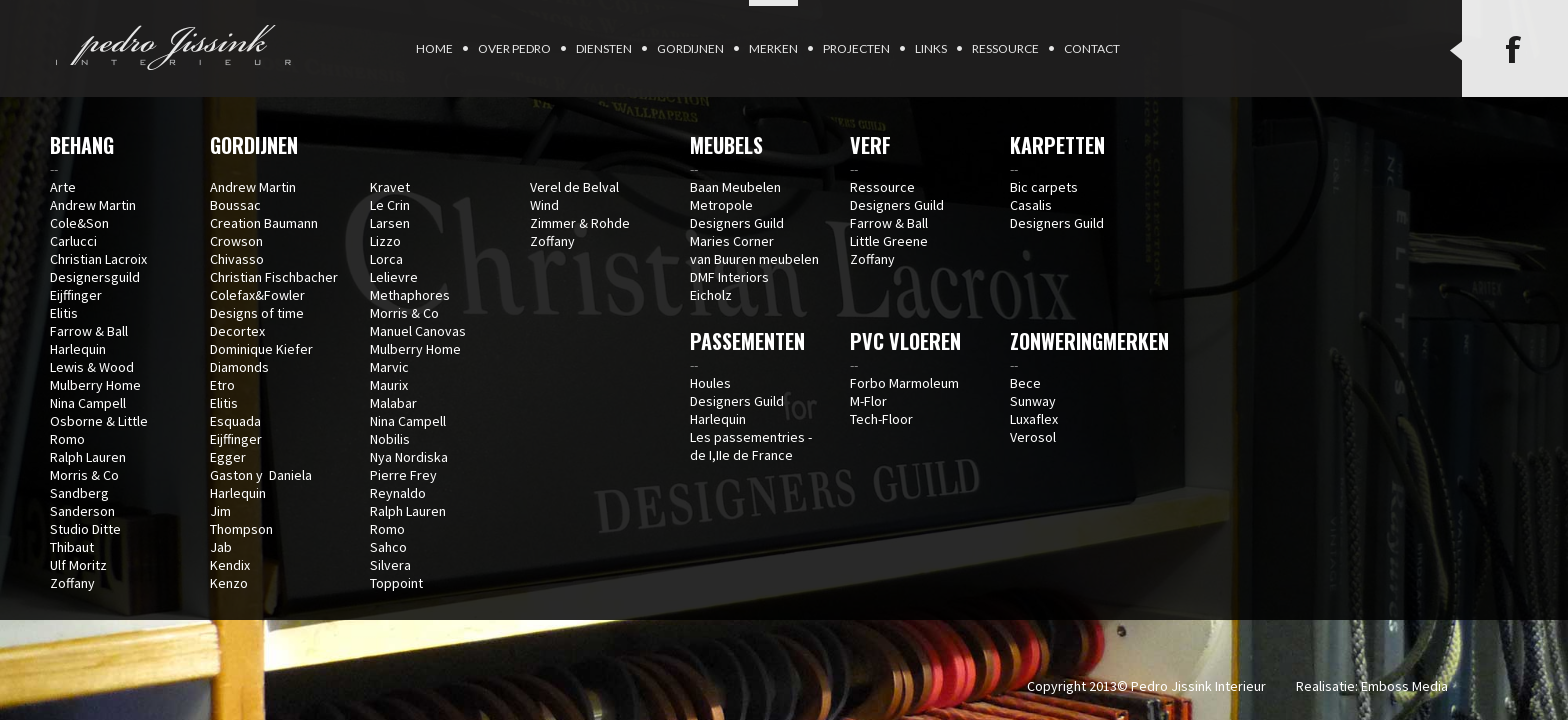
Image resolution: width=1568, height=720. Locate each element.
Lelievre (394, 277)
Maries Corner (732, 241)
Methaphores (410, 295)
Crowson (236, 241)
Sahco (388, 547)
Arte (63, 187)
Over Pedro (514, 48)
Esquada (235, 421)
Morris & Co (84, 475)
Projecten (856, 48)
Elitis (64, 313)
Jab (221, 547)
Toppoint (396, 583)
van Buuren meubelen (754, 259)
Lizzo (385, 241)
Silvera (390, 565)
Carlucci (73, 241)
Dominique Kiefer (261, 349)
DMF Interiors (729, 277)
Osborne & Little (99, 421)
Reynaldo (398, 493)
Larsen (390, 223)
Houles (710, 383)
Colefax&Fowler (257, 295)
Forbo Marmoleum (904, 383)
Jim (220, 511)
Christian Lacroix (98, 259)
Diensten (604, 48)
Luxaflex (1034, 419)
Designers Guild (737, 223)
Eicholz (711, 295)
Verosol (1033, 437)
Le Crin (390, 205)
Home (434, 48)
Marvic (389, 367)
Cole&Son (79, 223)
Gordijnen (690, 48)
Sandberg (79, 493)
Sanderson (82, 511)
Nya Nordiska (409, 457)
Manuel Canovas (418, 331)
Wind (544, 205)
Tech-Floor (881, 419)
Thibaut (72, 547)
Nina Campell (88, 403)
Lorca (386, 259)
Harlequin (78, 349)
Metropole (721, 205)
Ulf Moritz (78, 565)
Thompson (241, 529)
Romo (67, 439)
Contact (1092, 48)
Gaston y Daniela (261, 475)
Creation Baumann (264, 223)
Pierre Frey (403, 475)
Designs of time (257, 313)
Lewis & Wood (92, 367)
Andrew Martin (93, 205)
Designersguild (95, 277)
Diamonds (239, 367)
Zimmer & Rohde (580, 223)
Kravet (390, 187)
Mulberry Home (95, 385)
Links (931, 48)
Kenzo (229, 583)
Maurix (389, 385)
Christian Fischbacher (274, 277)
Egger (228, 457)
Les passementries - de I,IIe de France (751, 446)
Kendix (230, 565)
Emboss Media (1404, 686)
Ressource (1005, 48)
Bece (1025, 383)
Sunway (1033, 401)
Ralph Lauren (88, 457)
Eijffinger (76, 295)
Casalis (1031, 205)
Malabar (393, 403)
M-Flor (868, 401)
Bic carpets (1044, 187)
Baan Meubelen (735, 187)
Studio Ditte (85, 529)
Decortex (237, 331)
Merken (773, 48)
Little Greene (889, 241)
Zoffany (72, 583)
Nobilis (390, 439)
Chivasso (237, 259)
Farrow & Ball (89, 331)
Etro (222, 385)
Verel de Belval (574, 187)
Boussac (235, 205)
